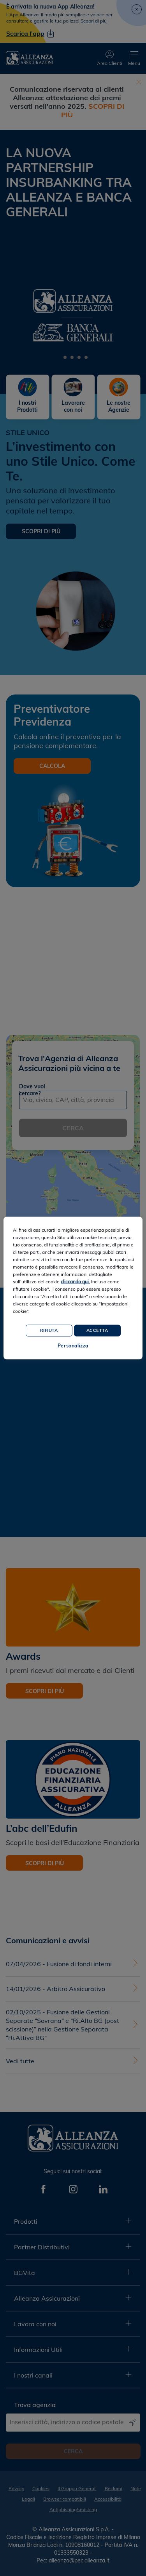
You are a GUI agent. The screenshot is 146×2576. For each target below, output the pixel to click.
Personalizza (73, 1346)
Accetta (97, 1330)
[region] (73, 1288)
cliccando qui (75, 1282)
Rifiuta (49, 1330)
